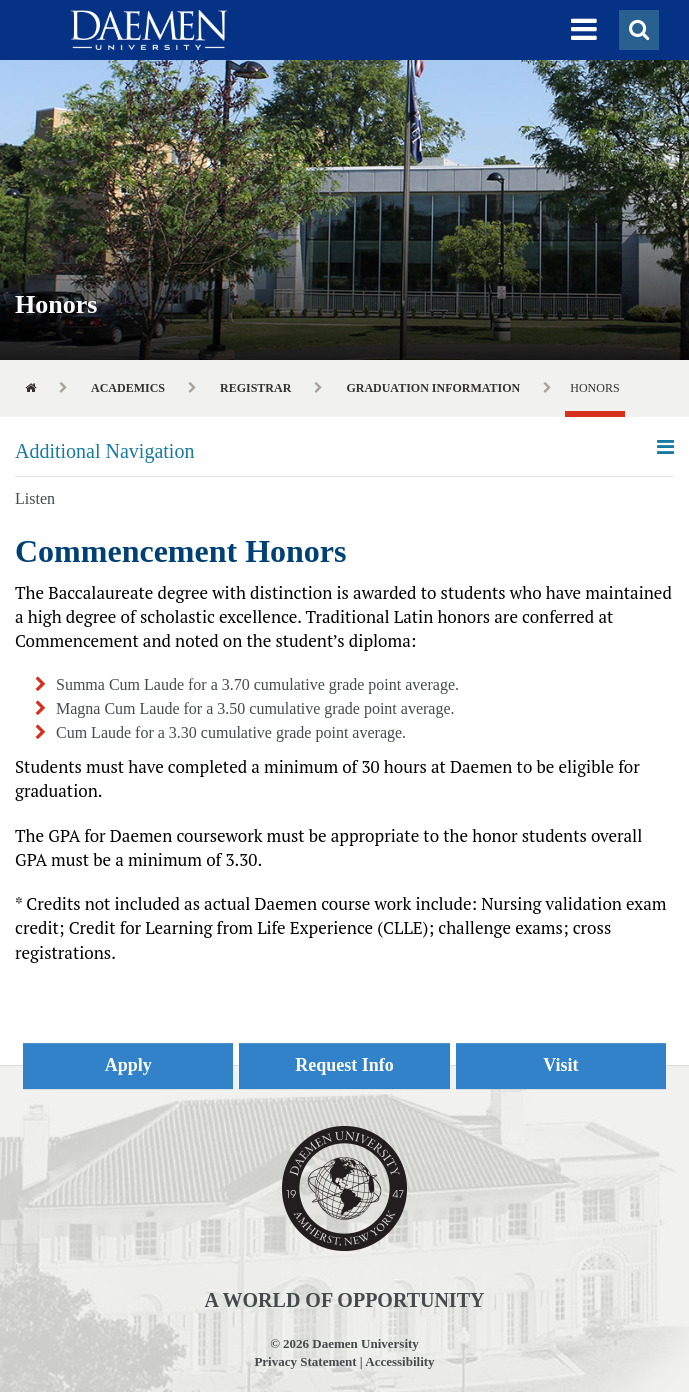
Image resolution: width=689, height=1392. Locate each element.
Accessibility (399, 1361)
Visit (560, 1065)
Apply (128, 1065)
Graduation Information (433, 388)
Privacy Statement (305, 1361)
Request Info (344, 1065)
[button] (584, 30)
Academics (128, 388)
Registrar (255, 388)
